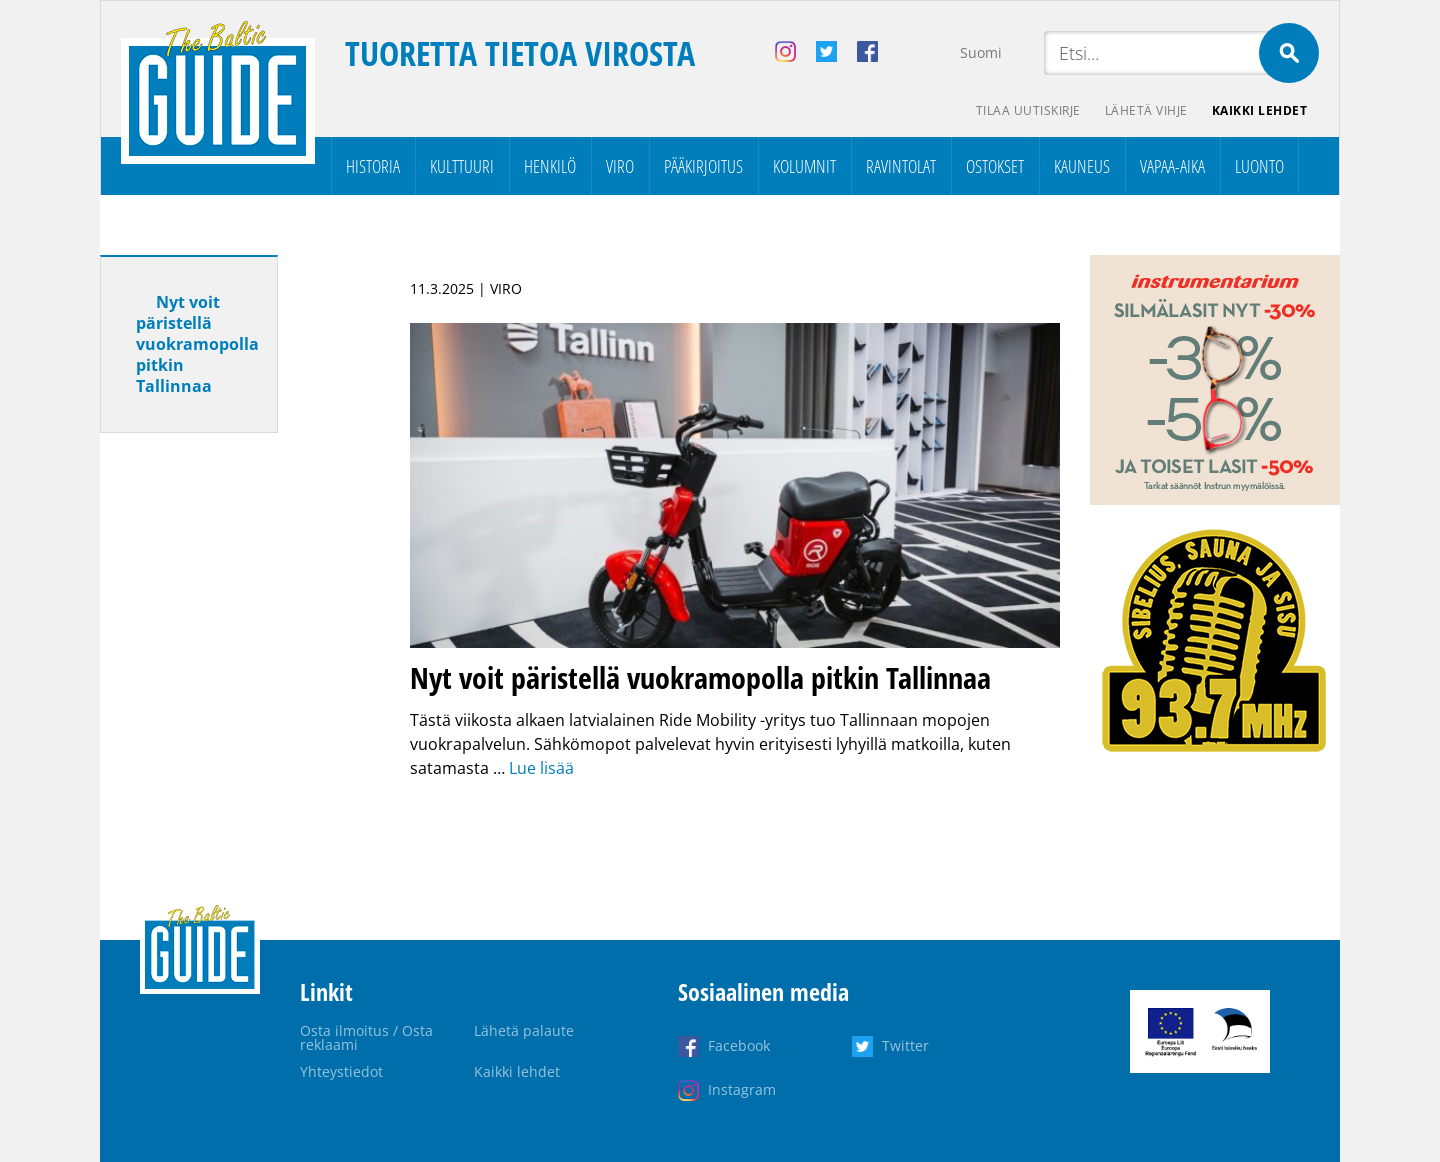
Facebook (739, 1045)
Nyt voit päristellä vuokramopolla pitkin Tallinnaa (197, 344)
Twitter (905, 1045)
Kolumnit (804, 166)
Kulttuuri (462, 166)
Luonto (1259, 166)
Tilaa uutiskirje (1028, 110)
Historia (373, 166)
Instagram (742, 1089)
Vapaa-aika (1172, 166)
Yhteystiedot (341, 1071)
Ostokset (995, 166)
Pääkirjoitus (703, 166)
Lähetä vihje (1146, 110)
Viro (620, 166)
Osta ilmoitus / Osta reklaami (366, 1037)
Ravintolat (901, 166)
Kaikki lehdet (1260, 110)
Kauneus (1082, 166)
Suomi (981, 52)
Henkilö (550, 166)
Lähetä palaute (524, 1030)
